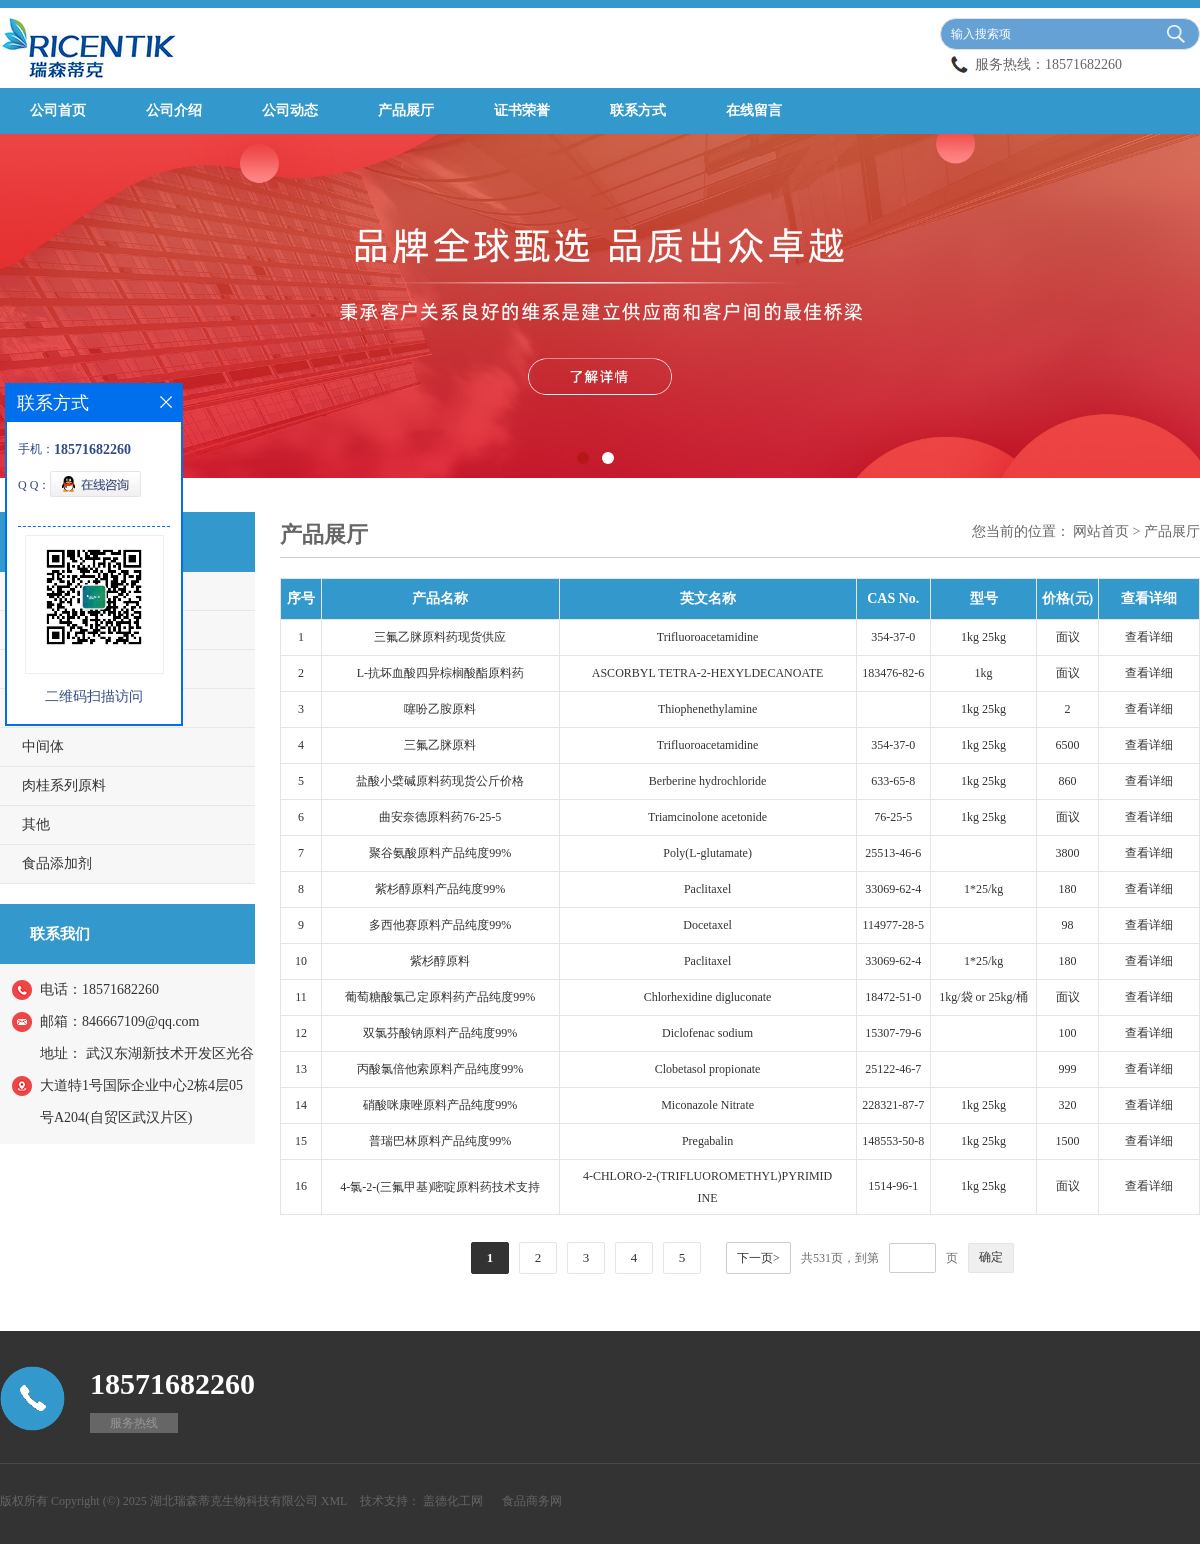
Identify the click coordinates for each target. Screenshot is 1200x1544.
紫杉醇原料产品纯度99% (440, 889)
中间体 (43, 746)
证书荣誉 (522, 110)
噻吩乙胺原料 (440, 709)
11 (301, 997)
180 (1068, 889)
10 (301, 961)
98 (1068, 925)
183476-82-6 (893, 673)
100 (1068, 1033)
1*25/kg (983, 889)
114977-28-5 (894, 925)
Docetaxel (707, 925)
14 (301, 1105)
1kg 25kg (983, 637)
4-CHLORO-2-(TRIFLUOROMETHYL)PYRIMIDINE (707, 1187)
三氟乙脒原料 (440, 745)
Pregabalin (707, 1141)
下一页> (758, 1258)
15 (301, 1141)
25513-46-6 (893, 853)
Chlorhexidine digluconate (708, 997)
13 (301, 1069)
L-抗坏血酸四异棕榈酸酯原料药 (440, 673)
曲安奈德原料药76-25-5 (440, 817)
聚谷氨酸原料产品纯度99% (440, 853)
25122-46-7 (893, 1069)
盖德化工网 (453, 1501)
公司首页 (58, 110)
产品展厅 (406, 110)
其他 (36, 824)
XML (334, 1501)
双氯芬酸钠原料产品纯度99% (440, 1033)
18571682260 (1083, 64)
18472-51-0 (893, 997)
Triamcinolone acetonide (707, 817)
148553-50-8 (893, 1141)
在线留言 (754, 110)
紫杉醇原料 (440, 961)
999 (1068, 1069)
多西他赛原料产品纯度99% (440, 925)
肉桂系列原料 (64, 785)
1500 (1068, 1141)
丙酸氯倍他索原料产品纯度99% (440, 1069)
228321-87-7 (893, 1105)
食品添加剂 (57, 863)
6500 (1068, 745)
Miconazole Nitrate (707, 1105)
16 (301, 1186)
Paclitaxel (707, 889)
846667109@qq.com (141, 1021)
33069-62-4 (893, 889)
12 (301, 1033)
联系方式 (638, 110)
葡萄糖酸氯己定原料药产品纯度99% (440, 997)
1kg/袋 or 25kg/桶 (983, 997)
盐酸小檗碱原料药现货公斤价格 (440, 781)
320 (1068, 1105)
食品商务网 (532, 1501)
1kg (984, 673)
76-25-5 (893, 817)
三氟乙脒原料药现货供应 (440, 637)
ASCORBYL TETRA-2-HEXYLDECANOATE (708, 673)
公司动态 (290, 110)
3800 (1068, 853)
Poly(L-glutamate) (707, 853)
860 (1068, 781)
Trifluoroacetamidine (708, 637)
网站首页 (1101, 531)
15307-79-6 (893, 1033)
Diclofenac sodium (707, 1033)
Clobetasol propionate (708, 1069)
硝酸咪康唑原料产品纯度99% (440, 1105)
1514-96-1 (893, 1186)
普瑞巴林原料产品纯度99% (440, 1141)
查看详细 (1149, 637)
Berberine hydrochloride (708, 781)
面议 (1068, 637)
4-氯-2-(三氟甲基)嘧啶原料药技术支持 (440, 1187)
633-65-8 (893, 781)
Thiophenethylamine (707, 709)
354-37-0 (893, 637)
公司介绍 (174, 110)
